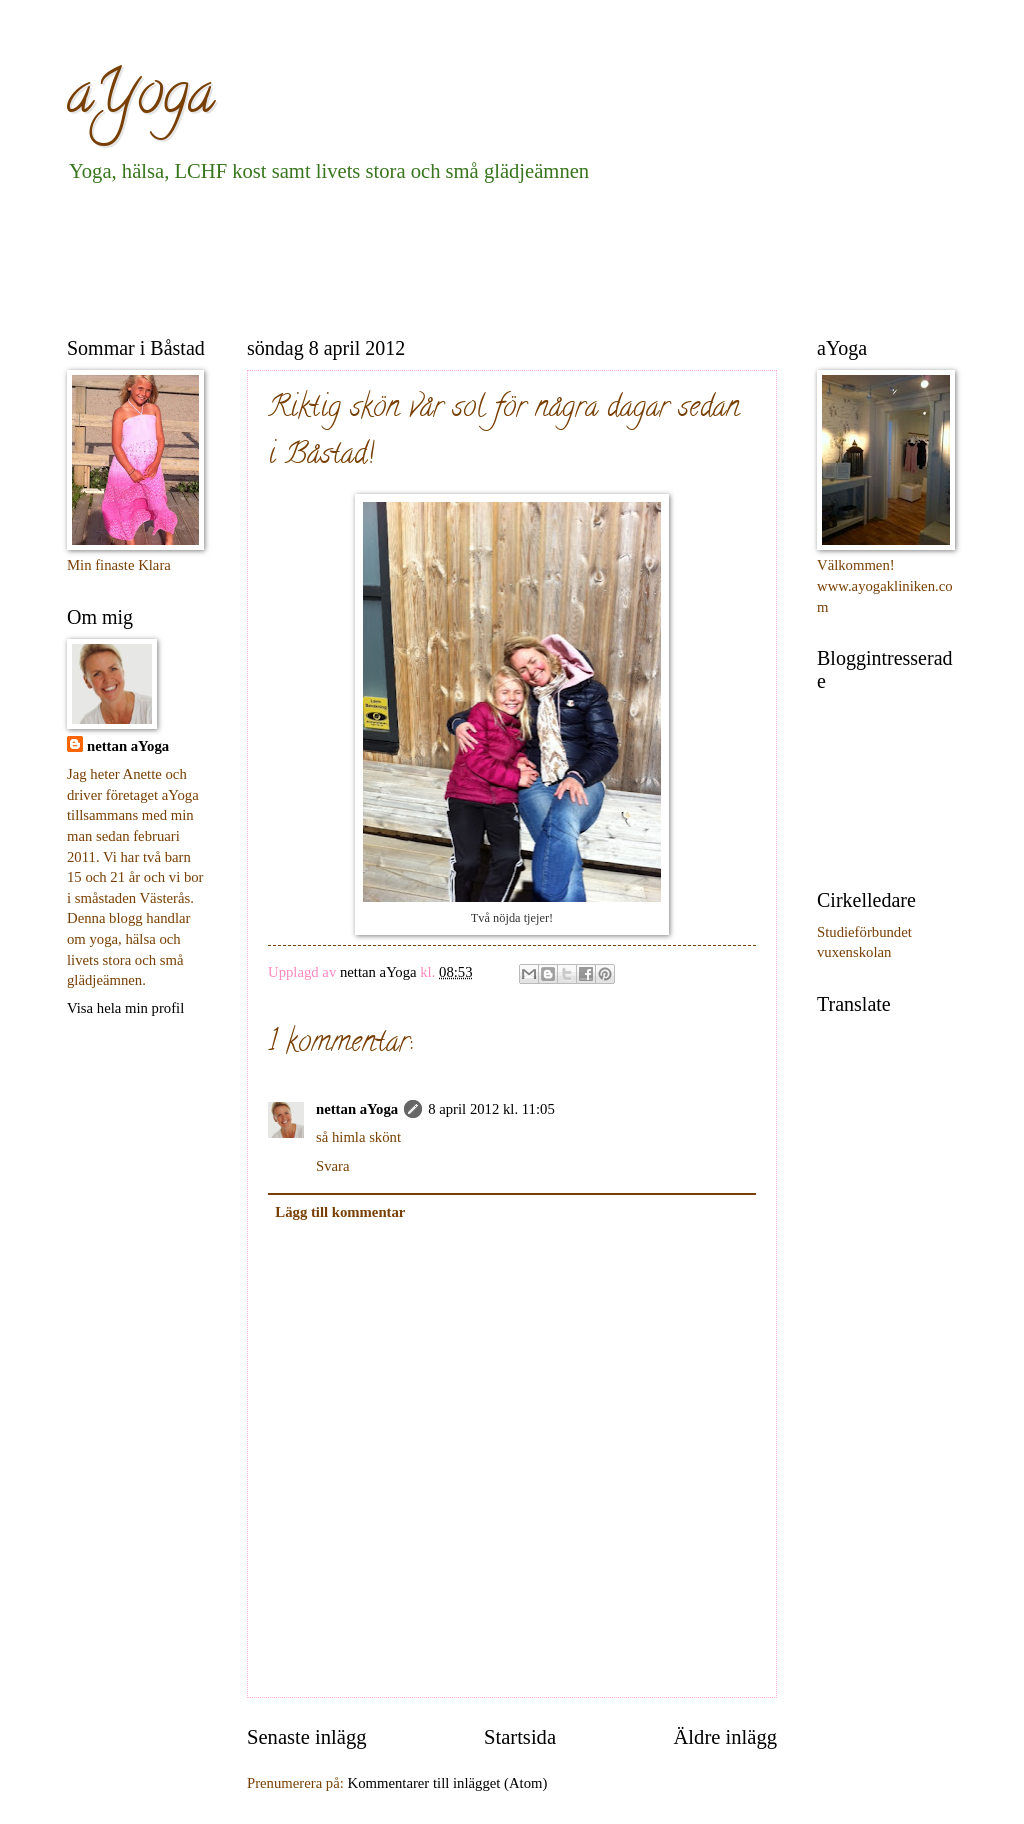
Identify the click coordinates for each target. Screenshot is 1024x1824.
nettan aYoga (357, 1109)
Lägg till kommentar (340, 1212)
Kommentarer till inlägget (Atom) (448, 1783)
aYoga (141, 99)
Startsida (520, 1737)
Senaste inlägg (307, 1737)
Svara (333, 1166)
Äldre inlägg (725, 1737)
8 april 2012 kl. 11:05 (491, 1109)
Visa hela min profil (125, 1008)
